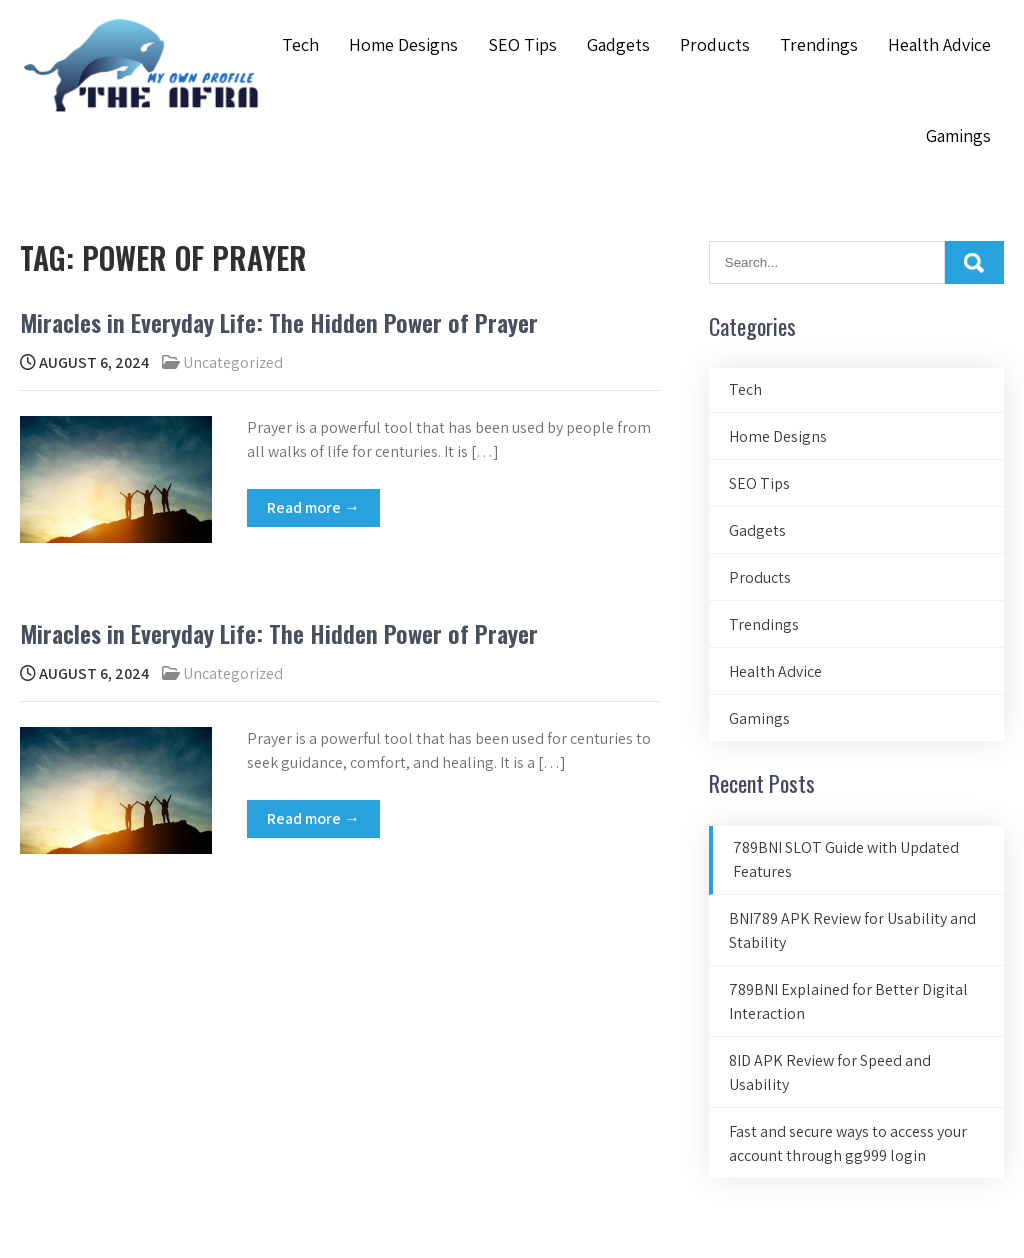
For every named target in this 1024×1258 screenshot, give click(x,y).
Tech (300, 44)
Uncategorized (233, 362)
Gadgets (618, 44)
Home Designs (403, 44)
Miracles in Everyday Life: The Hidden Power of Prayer (279, 322)
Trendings (819, 44)
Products (715, 44)
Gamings (958, 135)
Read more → (313, 507)
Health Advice (939, 44)
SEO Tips (522, 44)
